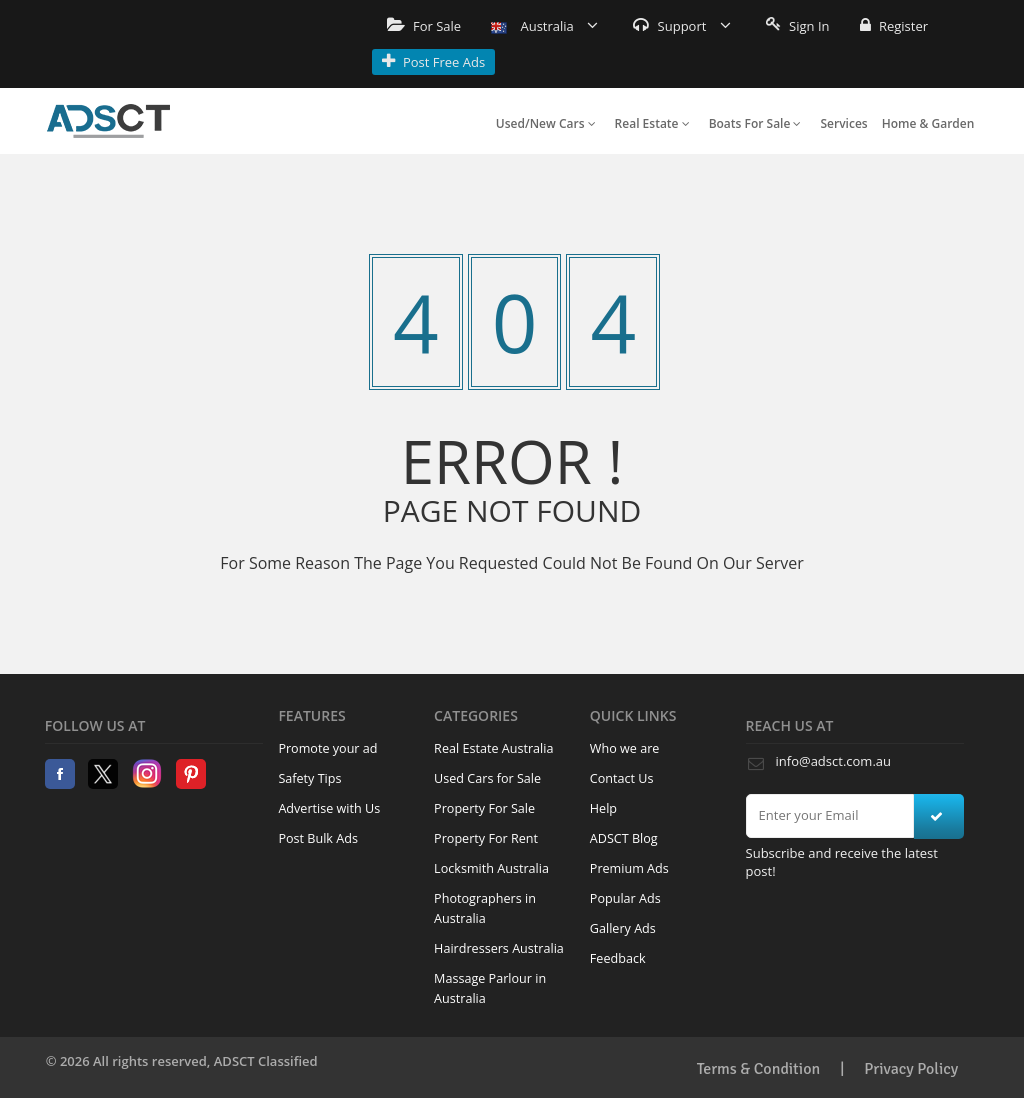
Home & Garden (928, 123)
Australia (544, 26)
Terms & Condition (759, 1069)
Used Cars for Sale (487, 778)
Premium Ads (629, 868)
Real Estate (652, 123)
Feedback (618, 958)
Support (682, 26)
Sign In (798, 26)
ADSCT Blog (624, 838)
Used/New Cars (546, 123)
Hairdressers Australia (499, 948)
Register (894, 26)
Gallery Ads (623, 928)
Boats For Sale (755, 123)
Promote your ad (327, 748)
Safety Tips (309, 778)
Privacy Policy (911, 1069)
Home (108, 121)
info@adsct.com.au (833, 761)
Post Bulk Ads (318, 838)
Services (843, 123)
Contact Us (622, 778)
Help (603, 808)
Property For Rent (486, 838)
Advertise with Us (329, 808)
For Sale (424, 26)
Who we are (625, 748)
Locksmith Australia (491, 868)
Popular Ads (625, 898)
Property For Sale (484, 808)
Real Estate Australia (493, 748)
